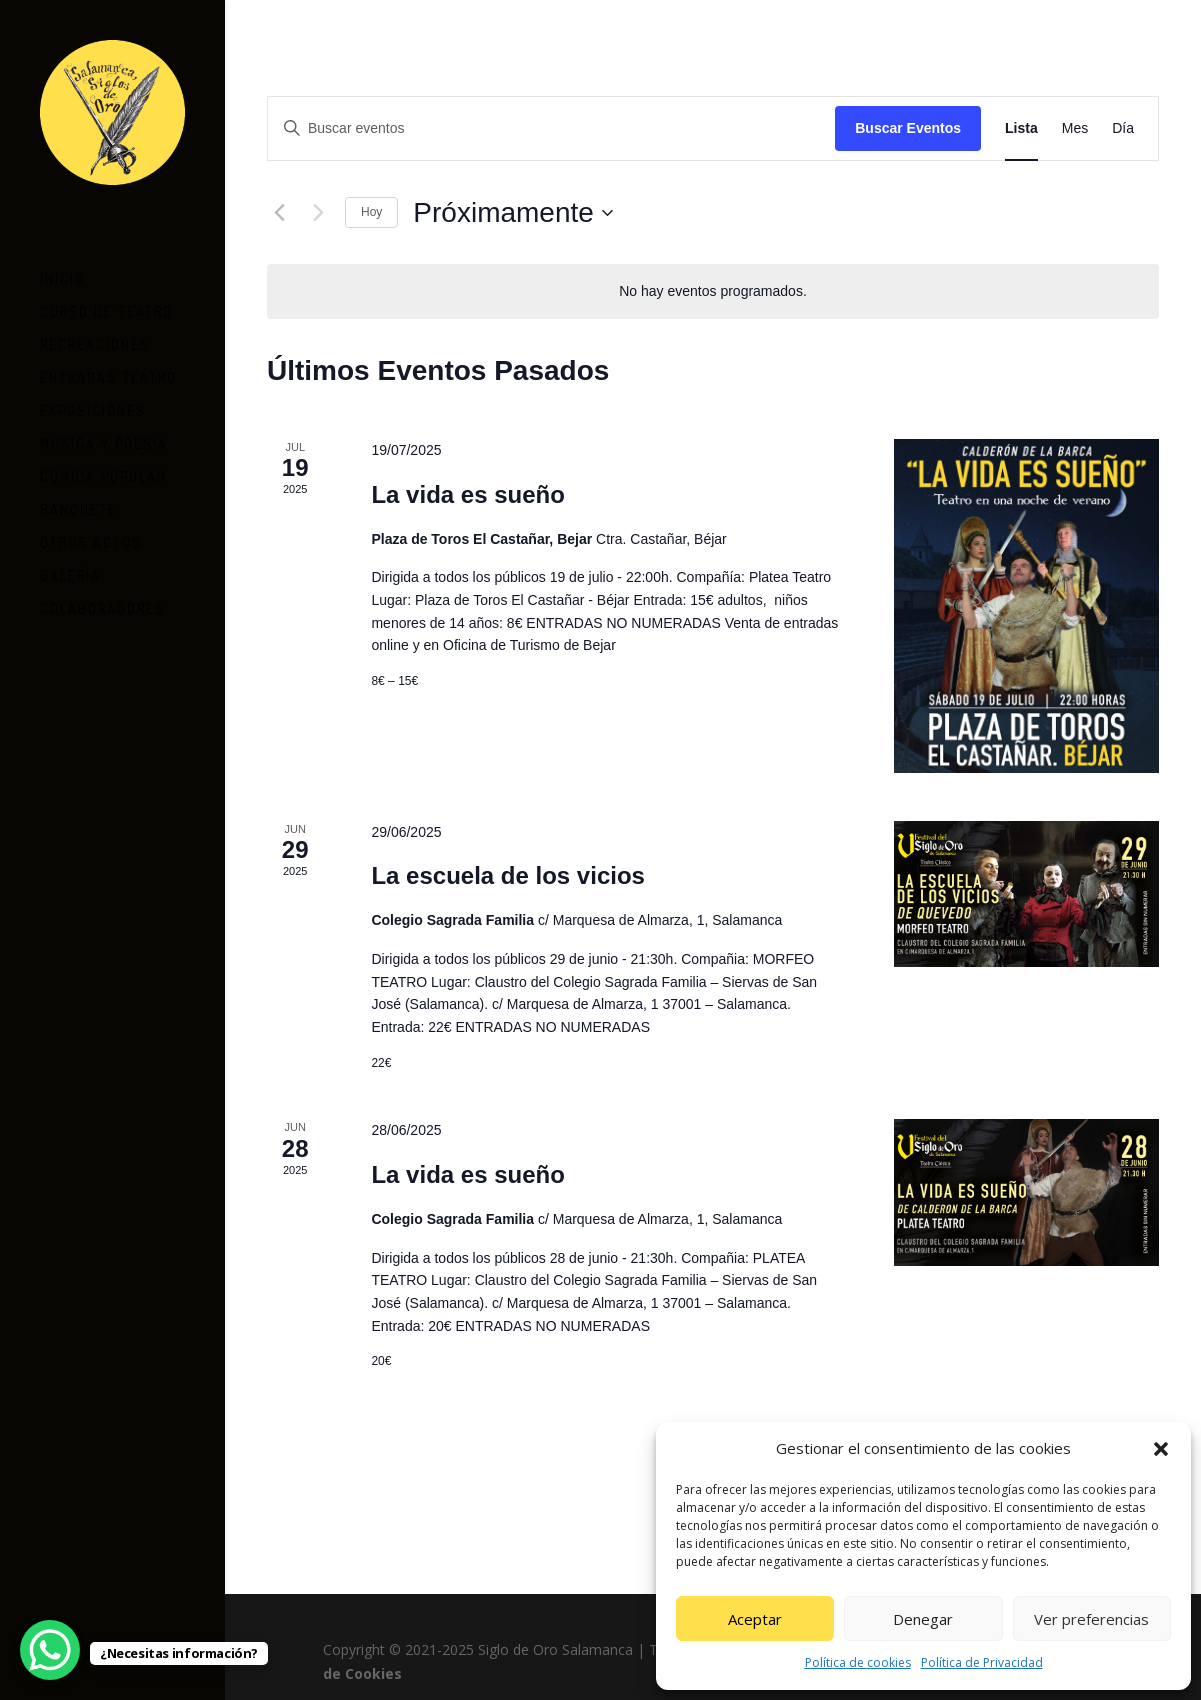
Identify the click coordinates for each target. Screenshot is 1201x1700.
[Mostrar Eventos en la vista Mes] (1075, 128)
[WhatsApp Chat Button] (50, 1650)
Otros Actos (91, 536)
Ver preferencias (1091, 1619)
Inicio (62, 272)
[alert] (713, 291)
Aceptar (755, 1619)
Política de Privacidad (982, 1662)
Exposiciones (93, 404)
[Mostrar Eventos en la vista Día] (1123, 128)
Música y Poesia (104, 437)
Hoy (371, 212)
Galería (70, 569)
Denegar (923, 1619)
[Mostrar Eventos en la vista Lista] (1021, 128)
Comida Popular (103, 470)
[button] (1161, 1449)
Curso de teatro (106, 305)
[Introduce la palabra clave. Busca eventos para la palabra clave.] (551, 128)
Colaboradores (102, 602)
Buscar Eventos (908, 128)
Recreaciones (95, 338)
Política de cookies (858, 1662)
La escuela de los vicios (507, 875)
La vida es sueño (467, 494)
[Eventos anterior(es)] (279, 213)
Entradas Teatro (108, 371)
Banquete (78, 503)
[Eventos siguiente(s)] (318, 213)
